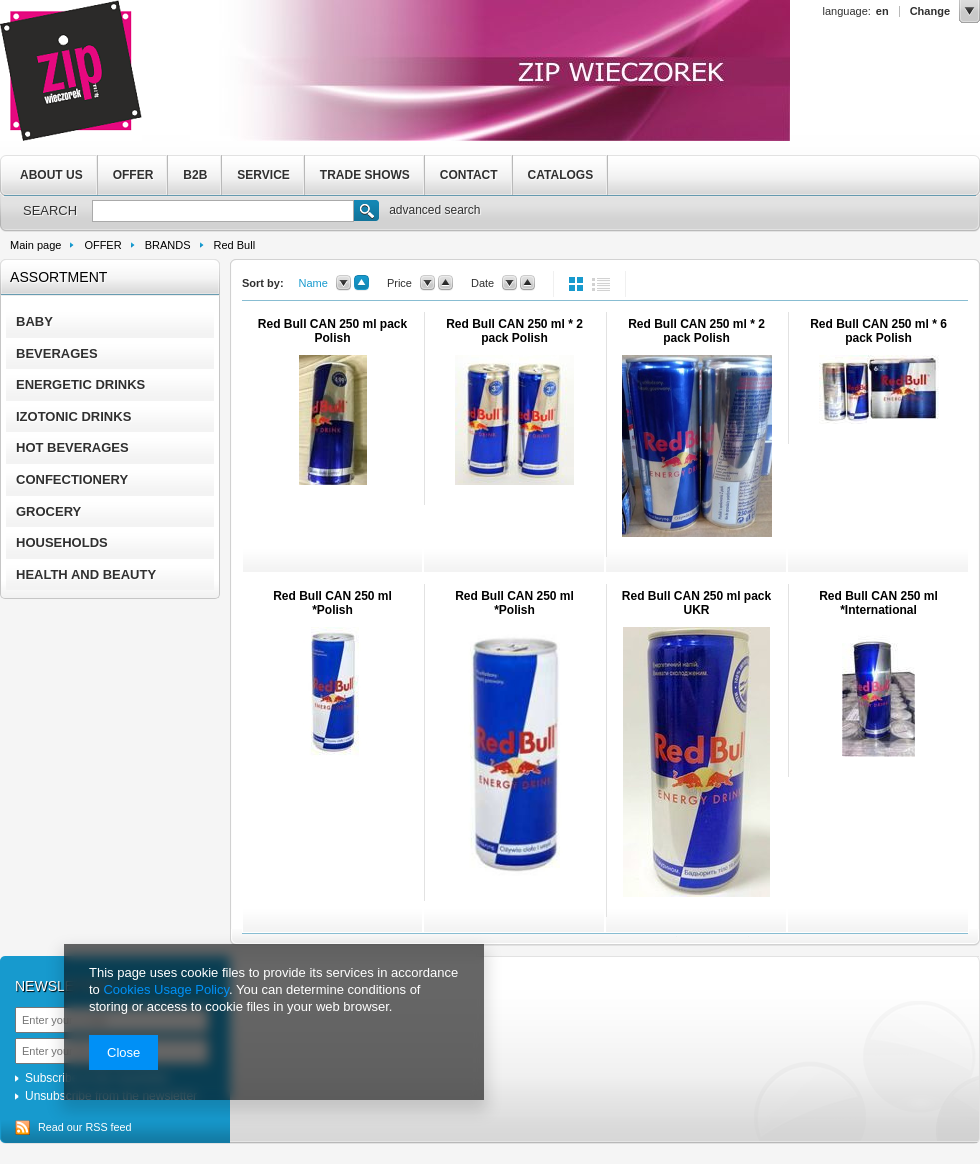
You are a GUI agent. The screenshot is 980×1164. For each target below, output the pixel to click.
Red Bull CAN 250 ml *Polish (332, 603)
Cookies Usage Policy (165, 989)
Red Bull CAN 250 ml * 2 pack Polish (514, 331)
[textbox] (223, 211)
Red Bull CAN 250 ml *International (878, 603)
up (361, 283)
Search (366, 213)
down (343, 283)
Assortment (58, 277)
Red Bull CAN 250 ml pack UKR (696, 603)
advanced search (434, 210)
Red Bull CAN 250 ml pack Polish (332, 331)
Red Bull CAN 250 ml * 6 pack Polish (878, 331)
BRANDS (168, 245)
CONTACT (469, 175)
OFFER (133, 175)
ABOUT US (51, 175)
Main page (35, 245)
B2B (195, 175)
